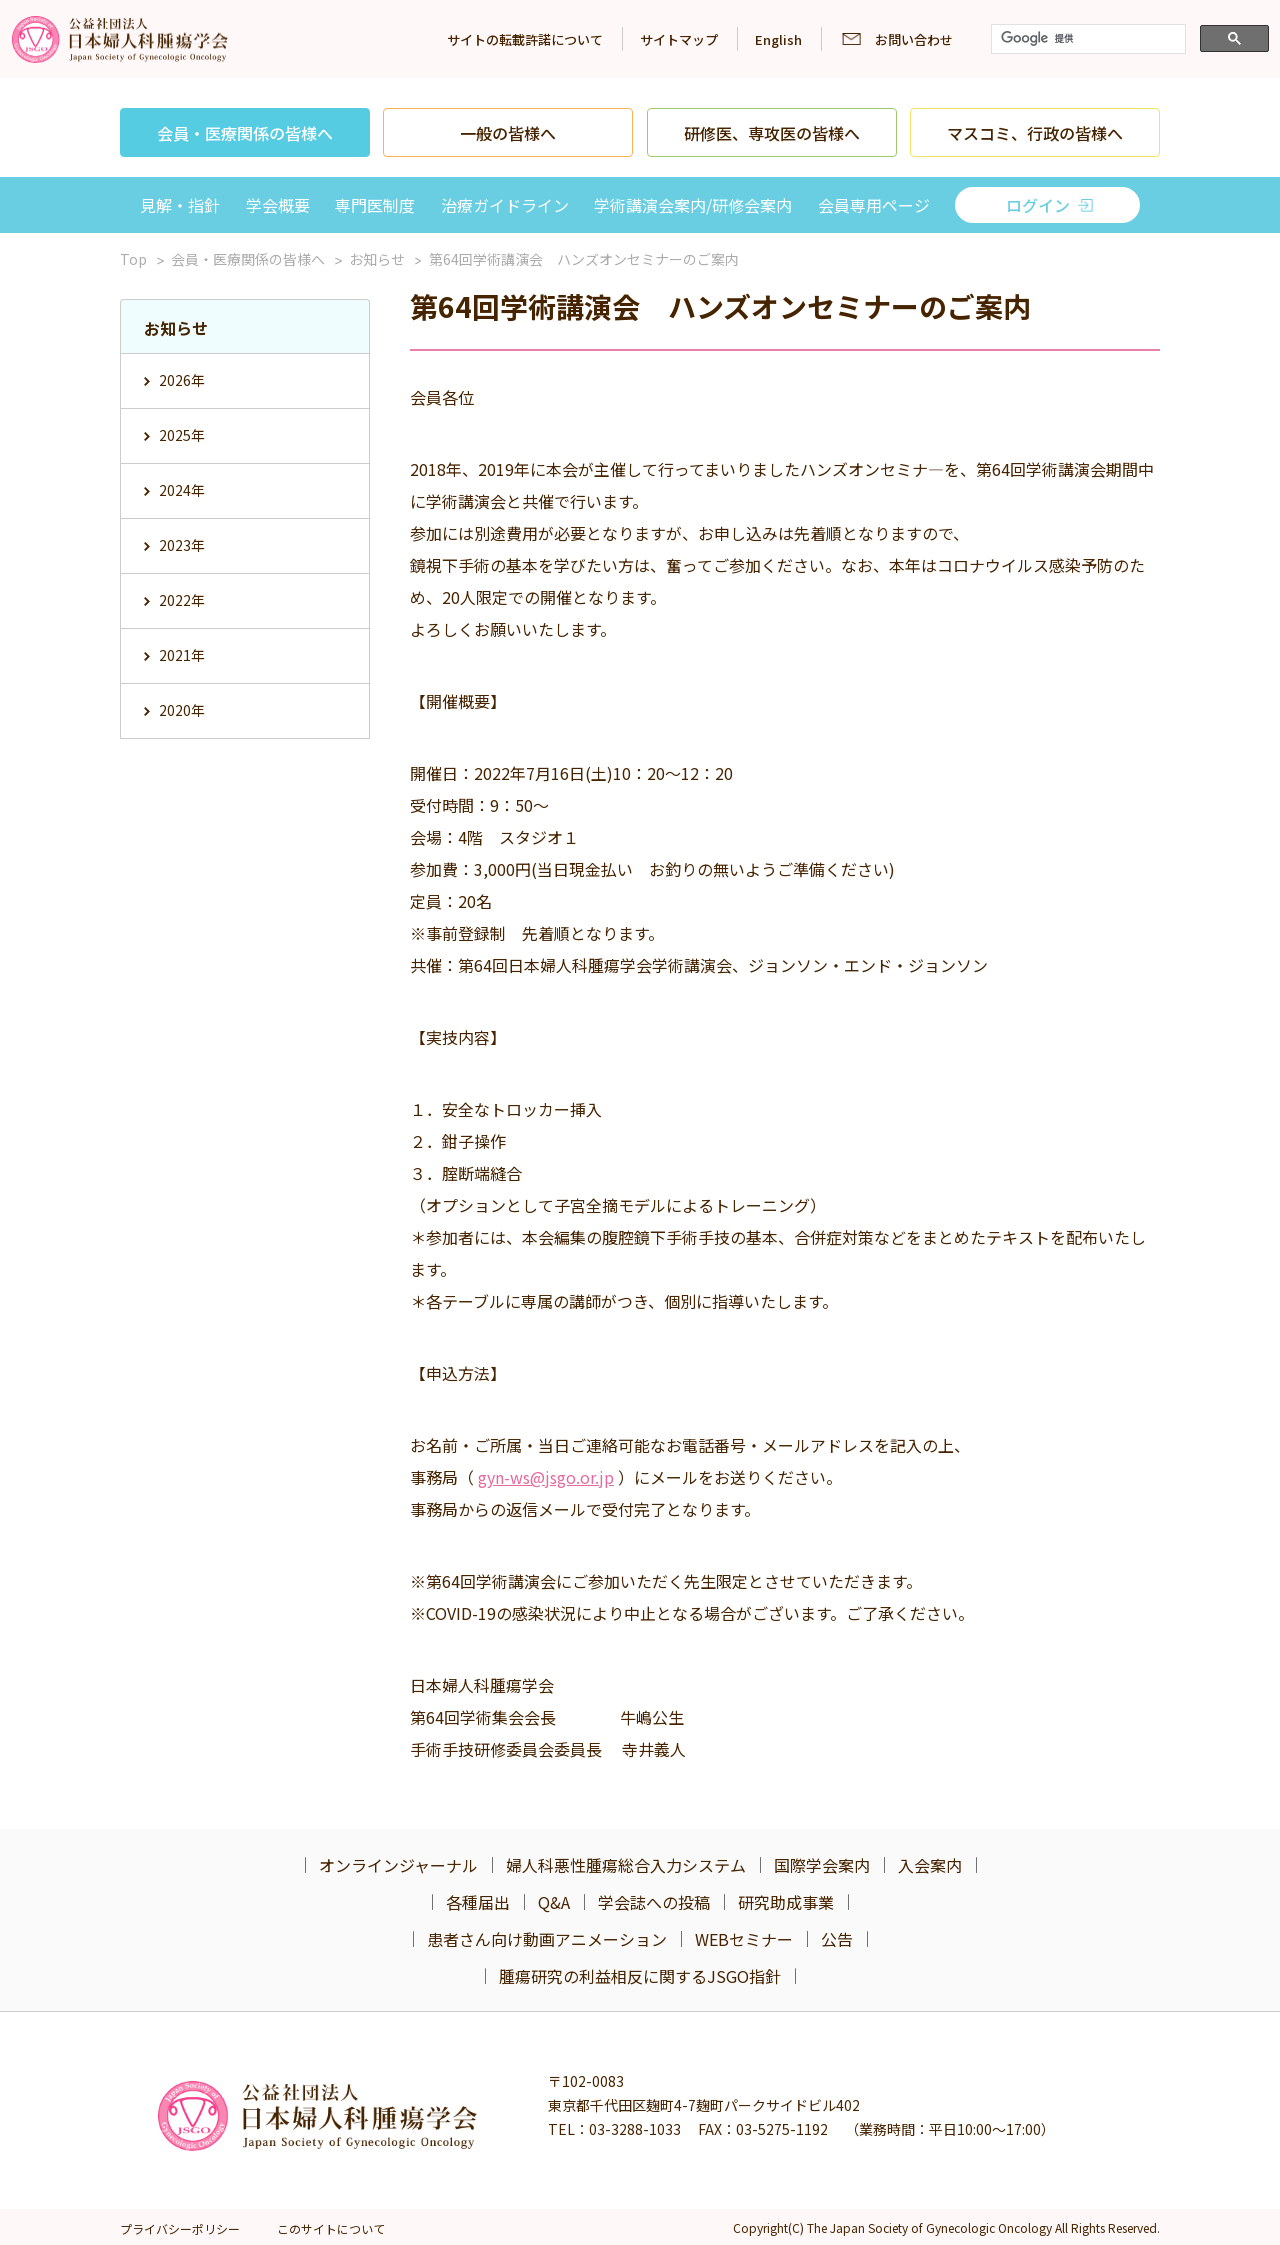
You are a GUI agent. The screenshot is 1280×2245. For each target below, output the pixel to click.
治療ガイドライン (505, 205)
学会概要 (278, 205)
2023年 (182, 545)
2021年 (182, 655)
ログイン (1038, 205)
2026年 (182, 380)
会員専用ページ (874, 205)
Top (133, 259)
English (778, 39)
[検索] (1086, 39)
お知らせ (377, 259)
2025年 (182, 435)
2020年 (182, 710)
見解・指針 (180, 205)
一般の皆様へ (508, 133)
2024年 (182, 490)
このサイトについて (331, 2228)
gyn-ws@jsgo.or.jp (546, 1477)
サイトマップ (679, 39)
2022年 (182, 600)
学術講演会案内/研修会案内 (693, 205)
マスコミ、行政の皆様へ (1035, 133)
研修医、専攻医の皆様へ (772, 133)
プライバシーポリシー (180, 2228)
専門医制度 (375, 205)
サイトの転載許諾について (525, 39)
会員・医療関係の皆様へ (245, 133)
